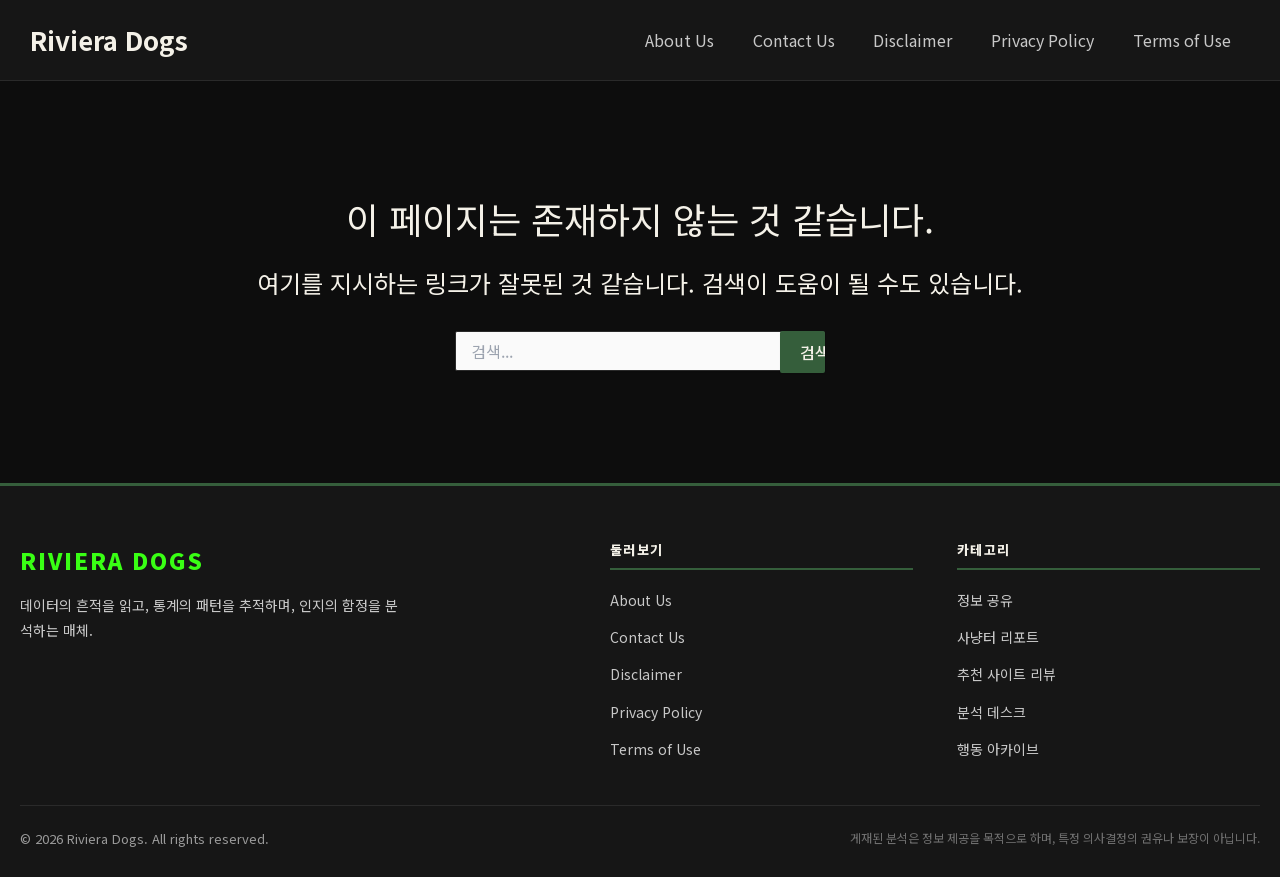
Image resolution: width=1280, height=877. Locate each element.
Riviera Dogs (109, 39)
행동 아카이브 (998, 749)
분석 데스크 (991, 712)
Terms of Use (1185, 40)
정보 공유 (985, 600)
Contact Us (817, 40)
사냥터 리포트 (998, 637)
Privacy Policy (1052, 40)
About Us (709, 40)
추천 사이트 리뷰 (1006, 674)
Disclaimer (929, 40)
